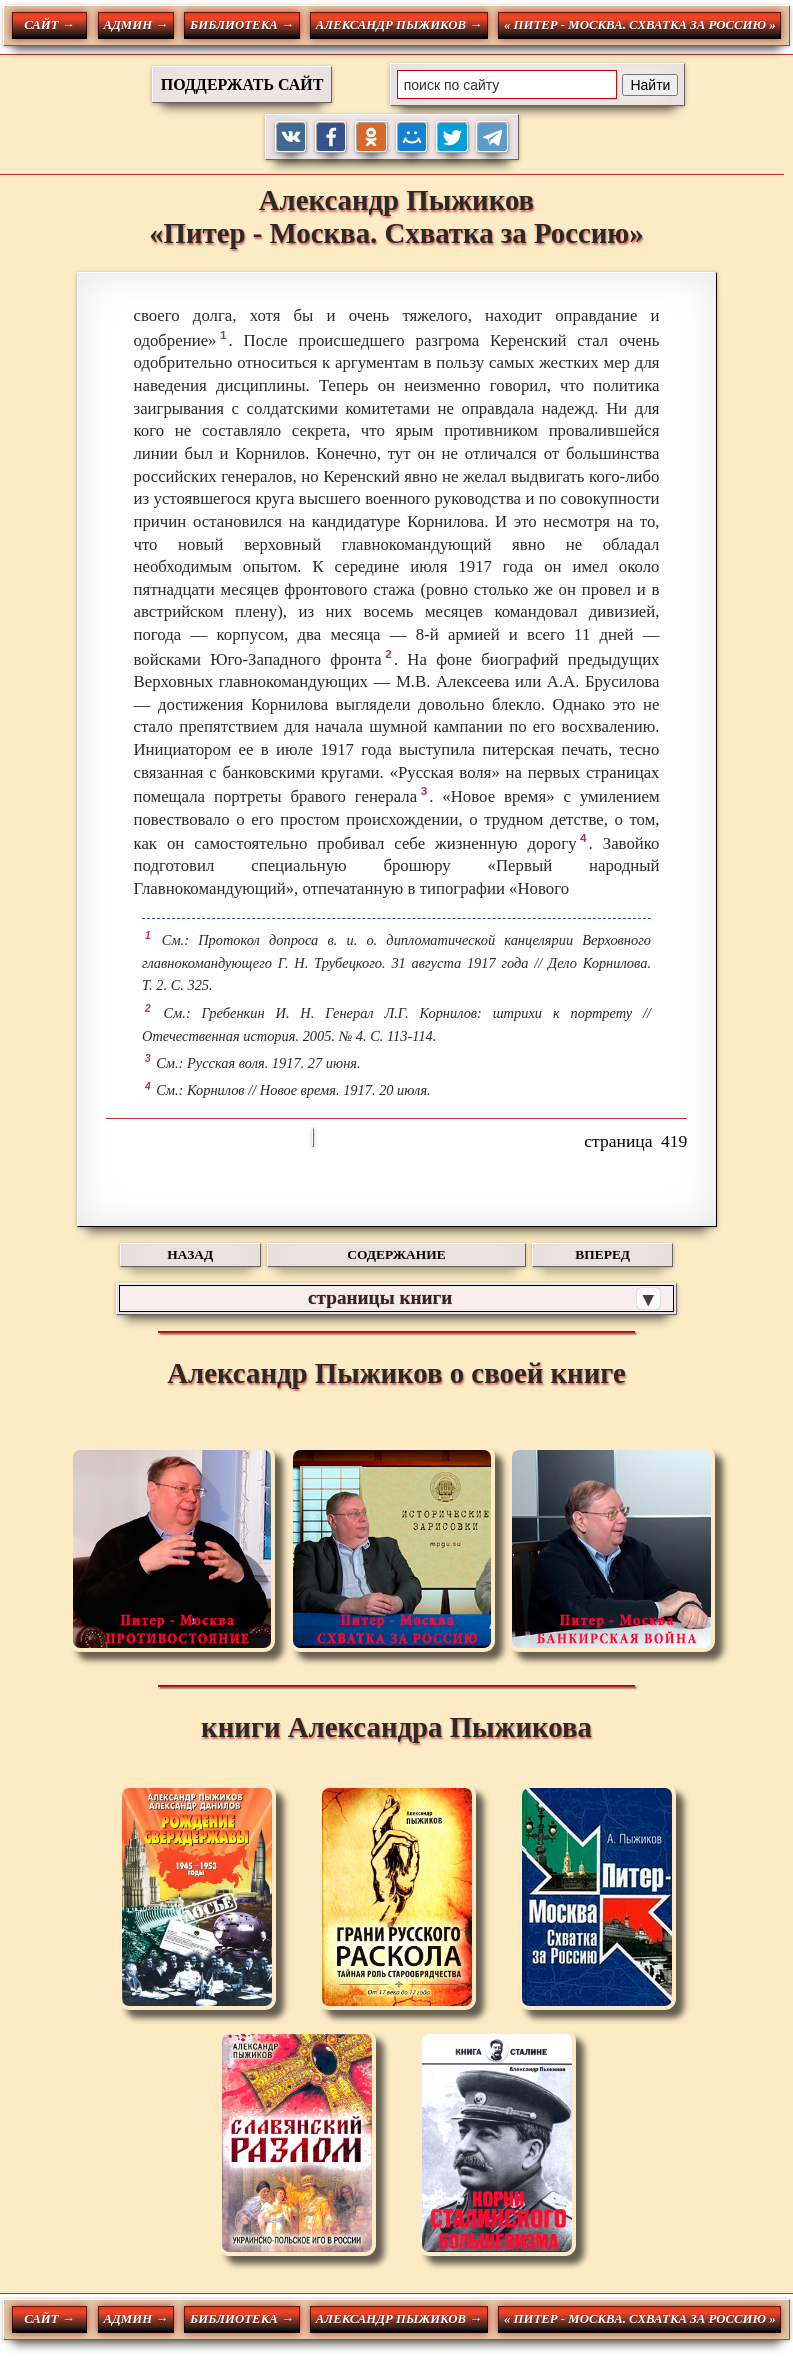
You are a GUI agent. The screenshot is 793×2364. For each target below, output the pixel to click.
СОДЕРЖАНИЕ (396, 1254)
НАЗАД (190, 1254)
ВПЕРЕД (602, 1254)
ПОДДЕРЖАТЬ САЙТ (242, 84)
